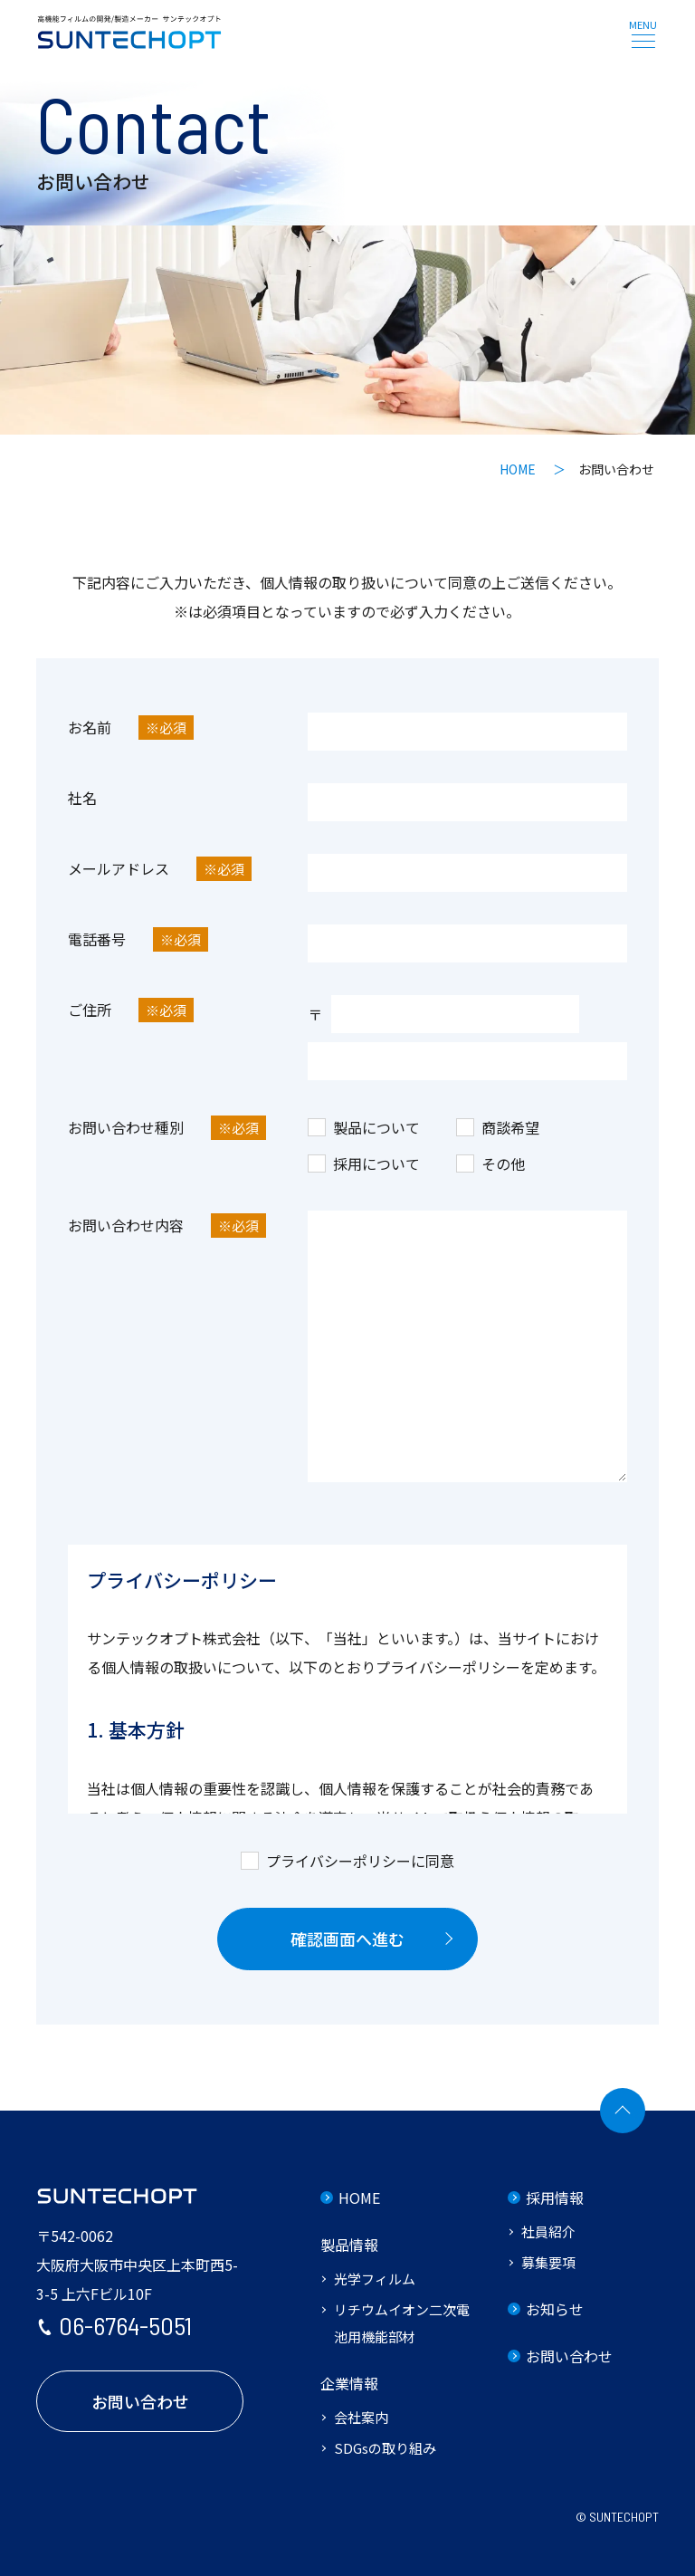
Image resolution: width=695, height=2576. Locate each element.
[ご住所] (467, 1061)
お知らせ (555, 2309)
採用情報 (555, 2197)
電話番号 (138, 939)
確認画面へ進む (347, 1938)
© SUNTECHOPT (617, 2516)
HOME (359, 2197)
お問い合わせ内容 (167, 1225)
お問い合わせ (140, 2401)
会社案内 (361, 2417)
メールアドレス (160, 869)
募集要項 (548, 2262)
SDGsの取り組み (385, 2447)
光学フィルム (374, 2278)
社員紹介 (548, 2231)
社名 (82, 798)
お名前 (131, 727)
